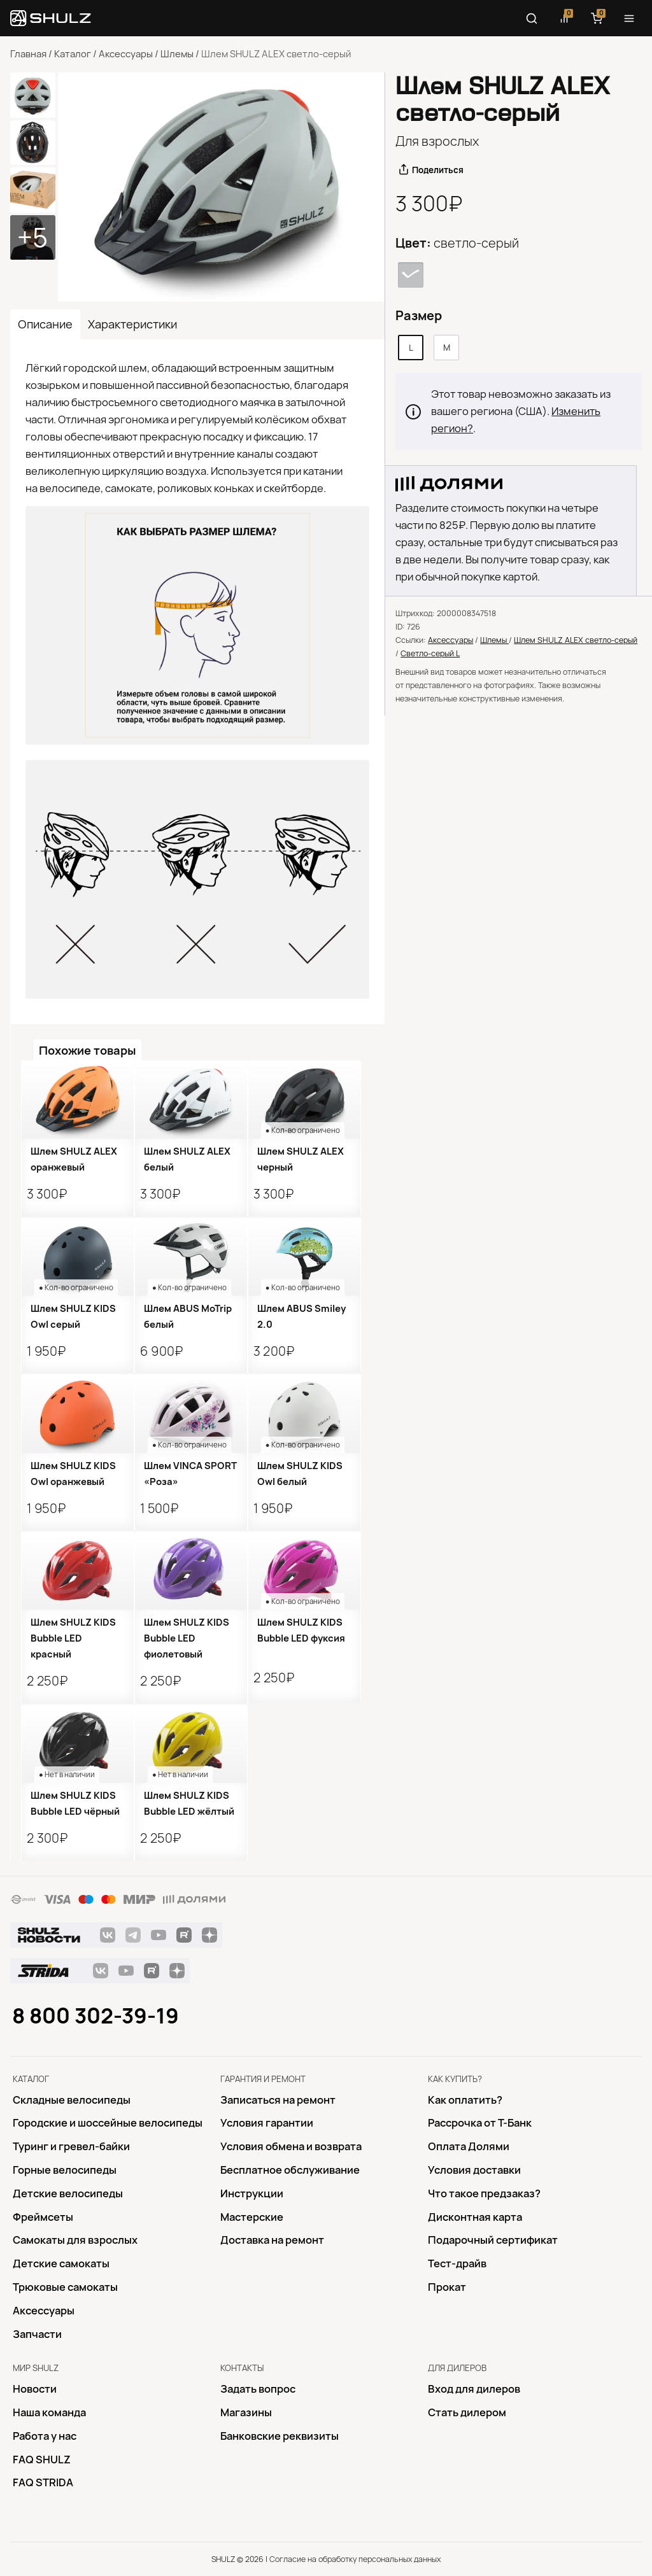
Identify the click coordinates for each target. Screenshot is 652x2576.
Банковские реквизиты (279, 2436)
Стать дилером (467, 2412)
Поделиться (438, 170)
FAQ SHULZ (42, 2460)
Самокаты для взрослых (75, 2240)
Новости (35, 2389)
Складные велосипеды (72, 2100)
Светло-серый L (430, 653)
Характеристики (132, 324)
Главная (28, 54)
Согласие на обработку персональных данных (355, 2559)
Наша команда (49, 2412)
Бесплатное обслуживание (290, 2170)
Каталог (72, 54)
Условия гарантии (266, 2123)
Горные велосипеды (65, 2170)
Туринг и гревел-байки (71, 2146)
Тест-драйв (457, 2263)
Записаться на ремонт (278, 2100)
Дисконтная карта (475, 2217)
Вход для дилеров (474, 2389)
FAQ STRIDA (43, 2482)
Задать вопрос (257, 2389)
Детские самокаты (61, 2263)
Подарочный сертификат (493, 2240)
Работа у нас (44, 2436)
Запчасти (37, 2334)
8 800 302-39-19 (95, 2016)
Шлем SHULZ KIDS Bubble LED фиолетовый (186, 1638)
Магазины (246, 2412)
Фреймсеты (43, 2217)
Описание (45, 324)
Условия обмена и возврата (291, 2146)
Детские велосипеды (68, 2193)
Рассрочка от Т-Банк (480, 2123)
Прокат (447, 2287)
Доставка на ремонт (272, 2240)
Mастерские (251, 2217)
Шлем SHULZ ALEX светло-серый (575, 640)
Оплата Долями (468, 2146)
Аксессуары (126, 54)
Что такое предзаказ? (484, 2193)
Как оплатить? (465, 2100)
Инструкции (251, 2193)
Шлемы (177, 54)
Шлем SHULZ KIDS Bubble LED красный (73, 1638)
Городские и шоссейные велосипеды (107, 2123)
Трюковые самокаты (65, 2287)
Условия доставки (474, 2170)
